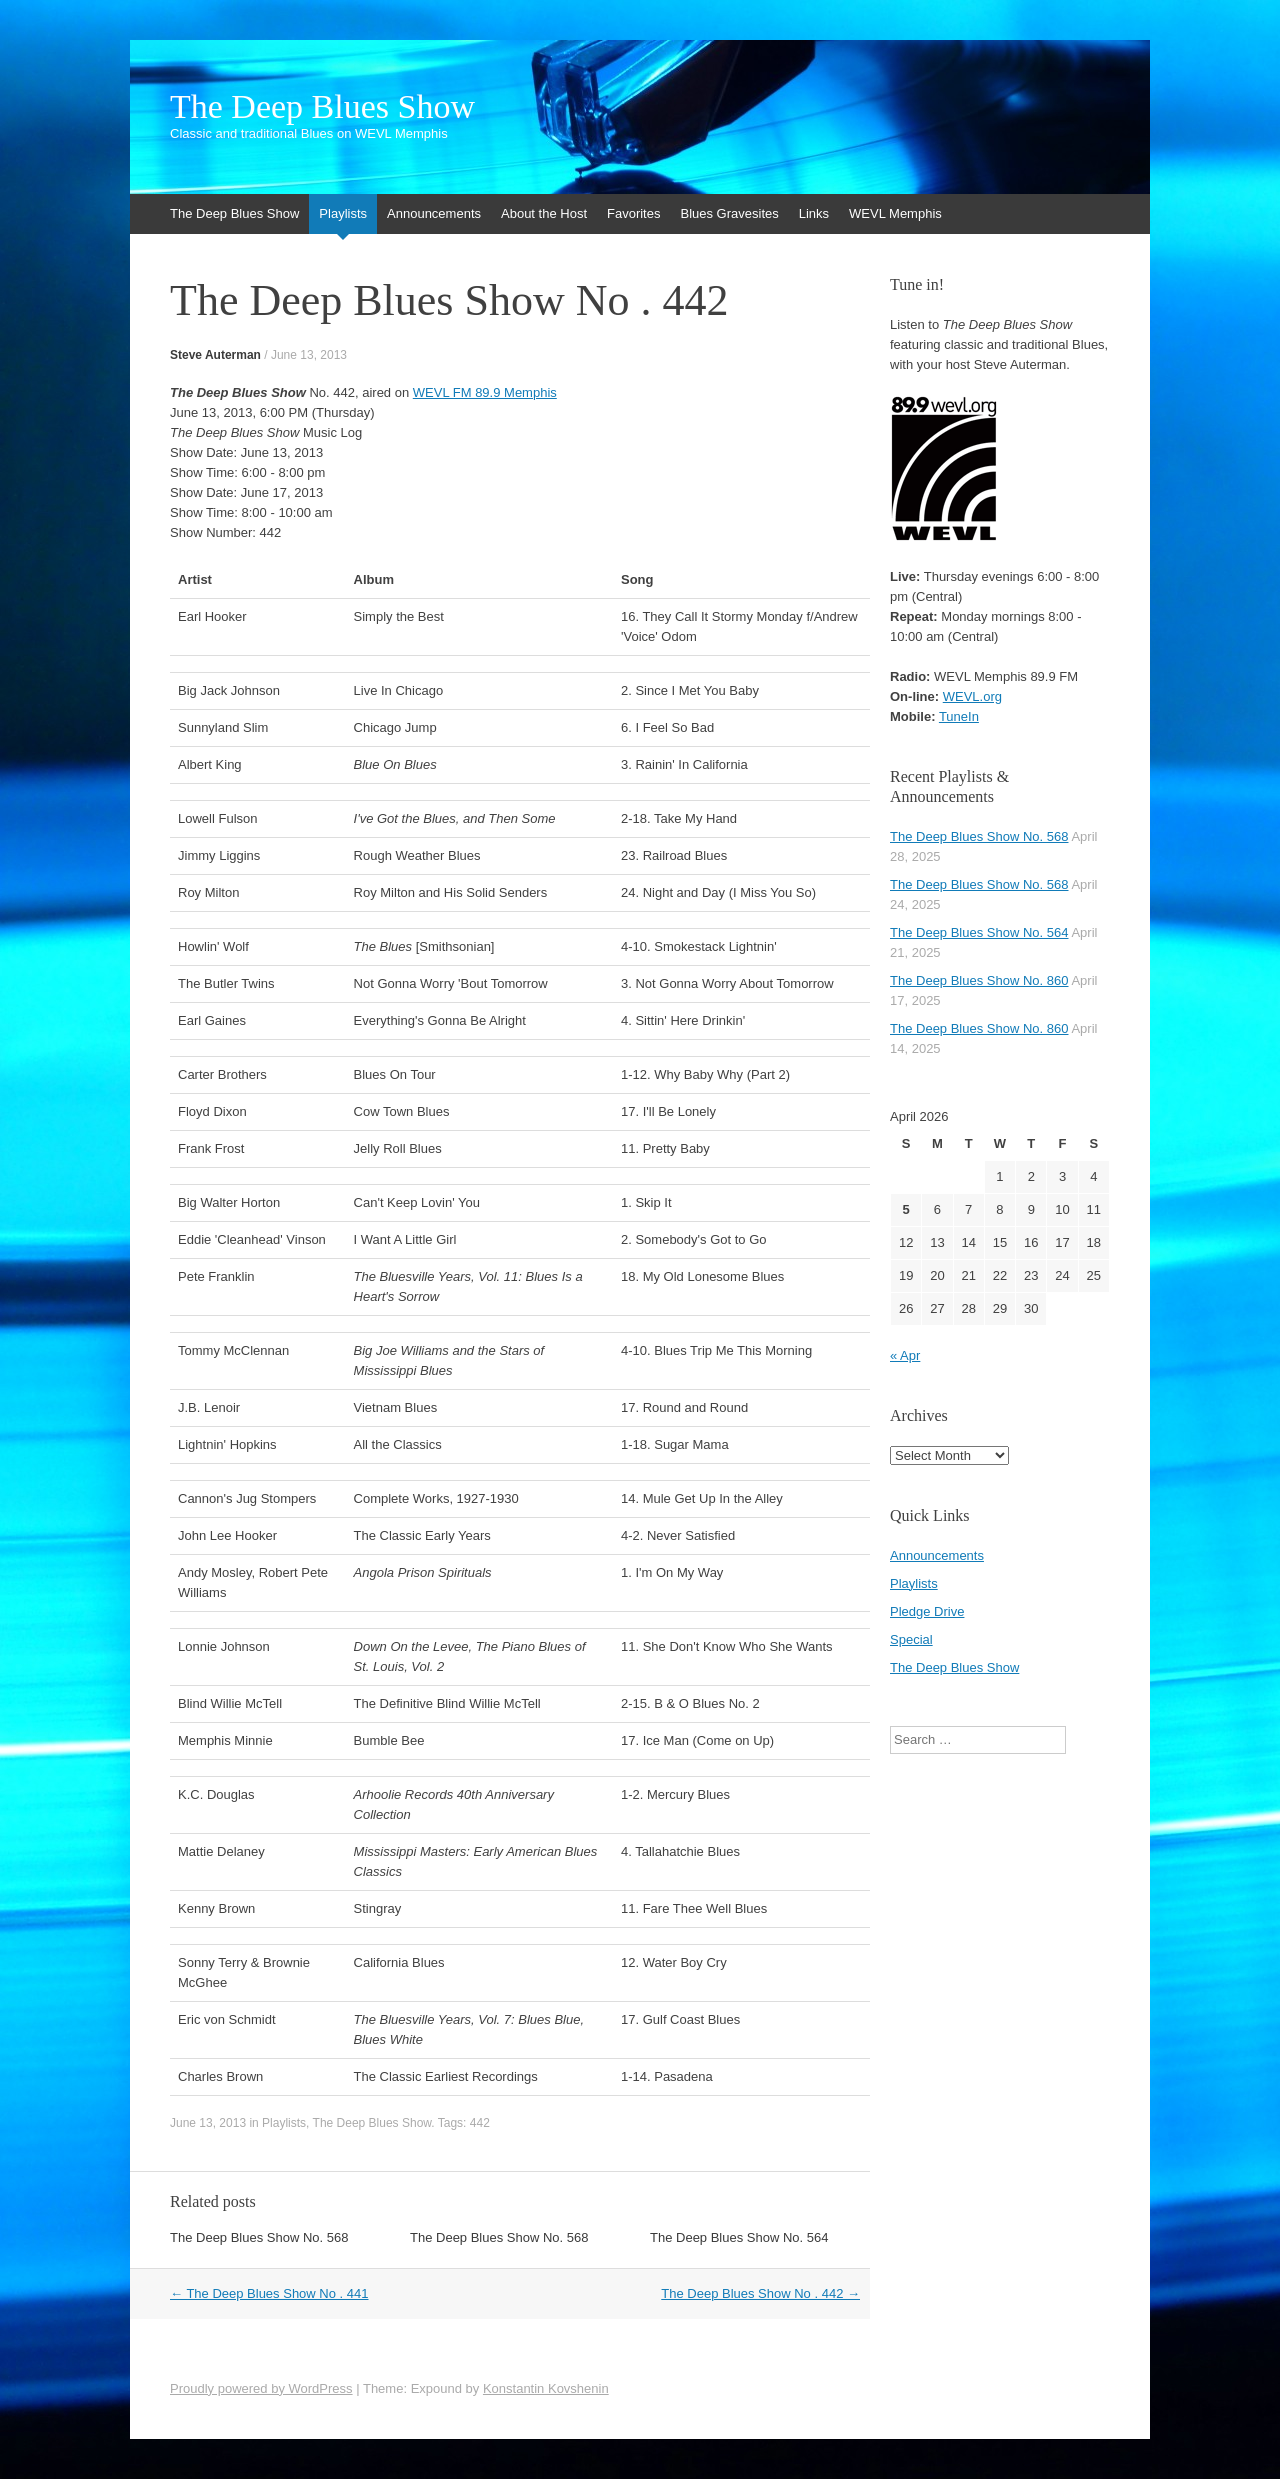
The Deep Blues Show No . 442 (760, 2293)
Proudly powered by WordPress (261, 2388)
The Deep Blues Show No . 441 (269, 2293)
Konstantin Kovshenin (546, 2388)
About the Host (544, 213)
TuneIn (959, 716)
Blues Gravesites (729, 213)
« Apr (905, 1355)
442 (480, 2123)
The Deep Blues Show (322, 107)
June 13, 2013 (309, 355)
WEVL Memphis (895, 213)
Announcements (434, 213)
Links (814, 213)
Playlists (343, 213)
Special (911, 1639)
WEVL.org (972, 696)
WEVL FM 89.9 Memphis (485, 392)
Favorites (633, 213)
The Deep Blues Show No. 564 (739, 2237)
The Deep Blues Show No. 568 (259, 2237)
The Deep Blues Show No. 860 (979, 980)
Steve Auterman (215, 355)
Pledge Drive (927, 1611)
